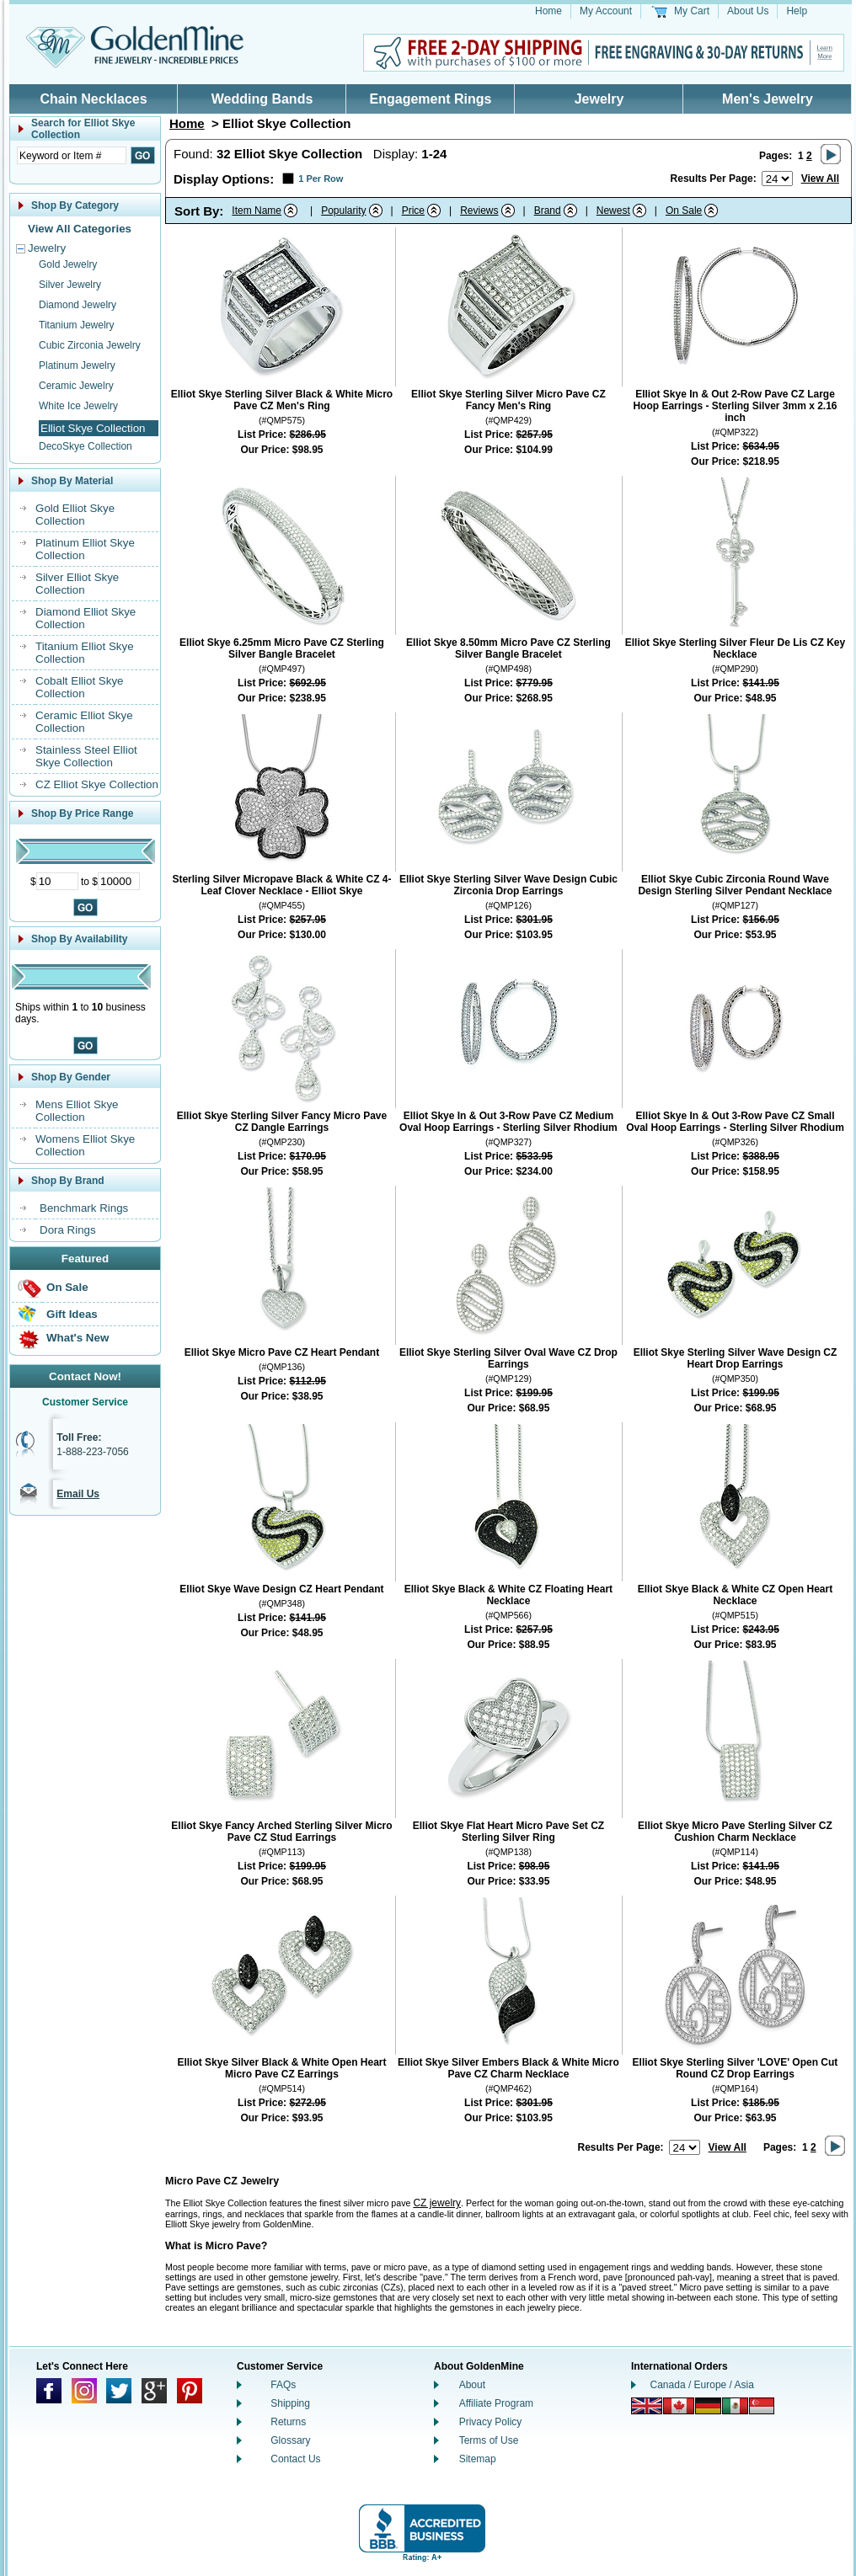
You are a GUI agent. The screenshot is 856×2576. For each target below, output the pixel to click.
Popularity (343, 210)
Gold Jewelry (68, 264)
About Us (747, 11)
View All (820, 178)
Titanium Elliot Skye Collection (84, 652)
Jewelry (599, 99)
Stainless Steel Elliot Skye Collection (86, 756)
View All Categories (79, 228)
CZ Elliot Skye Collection (96, 784)
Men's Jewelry (767, 99)
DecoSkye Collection (85, 446)
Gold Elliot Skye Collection (75, 514)
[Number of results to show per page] (777, 178)
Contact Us (295, 2459)
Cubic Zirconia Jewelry (90, 345)
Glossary (290, 2440)
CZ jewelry (437, 2203)
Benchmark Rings (84, 1208)
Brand (547, 210)
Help (796, 11)
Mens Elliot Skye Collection (77, 1110)
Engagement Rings (431, 99)
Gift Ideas (72, 1314)
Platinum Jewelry (77, 365)
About (472, 2385)
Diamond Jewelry (77, 305)
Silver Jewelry (70, 285)
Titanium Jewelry (77, 325)
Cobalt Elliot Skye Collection (79, 687)
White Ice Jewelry (78, 406)
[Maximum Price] (119, 881)
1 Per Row (320, 178)
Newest (613, 210)
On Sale (67, 1287)
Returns (288, 2422)
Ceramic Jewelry (76, 386)
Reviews (479, 210)
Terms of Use (489, 2440)
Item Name (256, 210)
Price (413, 210)
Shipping (290, 2403)
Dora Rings (68, 1230)
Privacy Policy (490, 2422)
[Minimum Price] (57, 881)
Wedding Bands (262, 99)
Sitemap (477, 2459)
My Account (606, 11)
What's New (77, 1337)
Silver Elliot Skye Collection (77, 583)
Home (548, 11)
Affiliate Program (496, 2403)
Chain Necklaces (93, 99)
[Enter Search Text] (71, 155)
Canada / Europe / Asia (702, 2385)
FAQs (283, 2385)
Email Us (77, 1494)
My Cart (691, 11)
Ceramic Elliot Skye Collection (84, 721)
